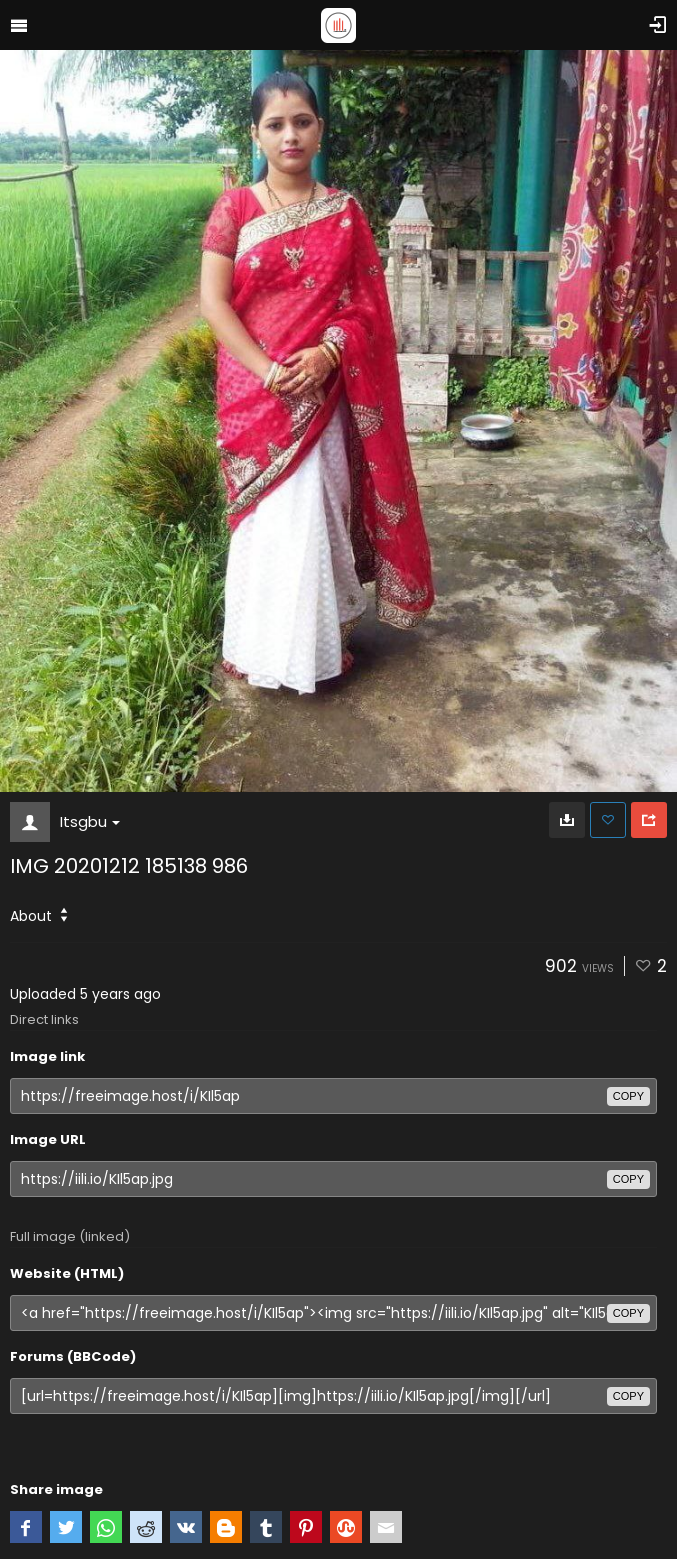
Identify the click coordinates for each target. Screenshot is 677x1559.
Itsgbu (90, 821)
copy (628, 1096)
